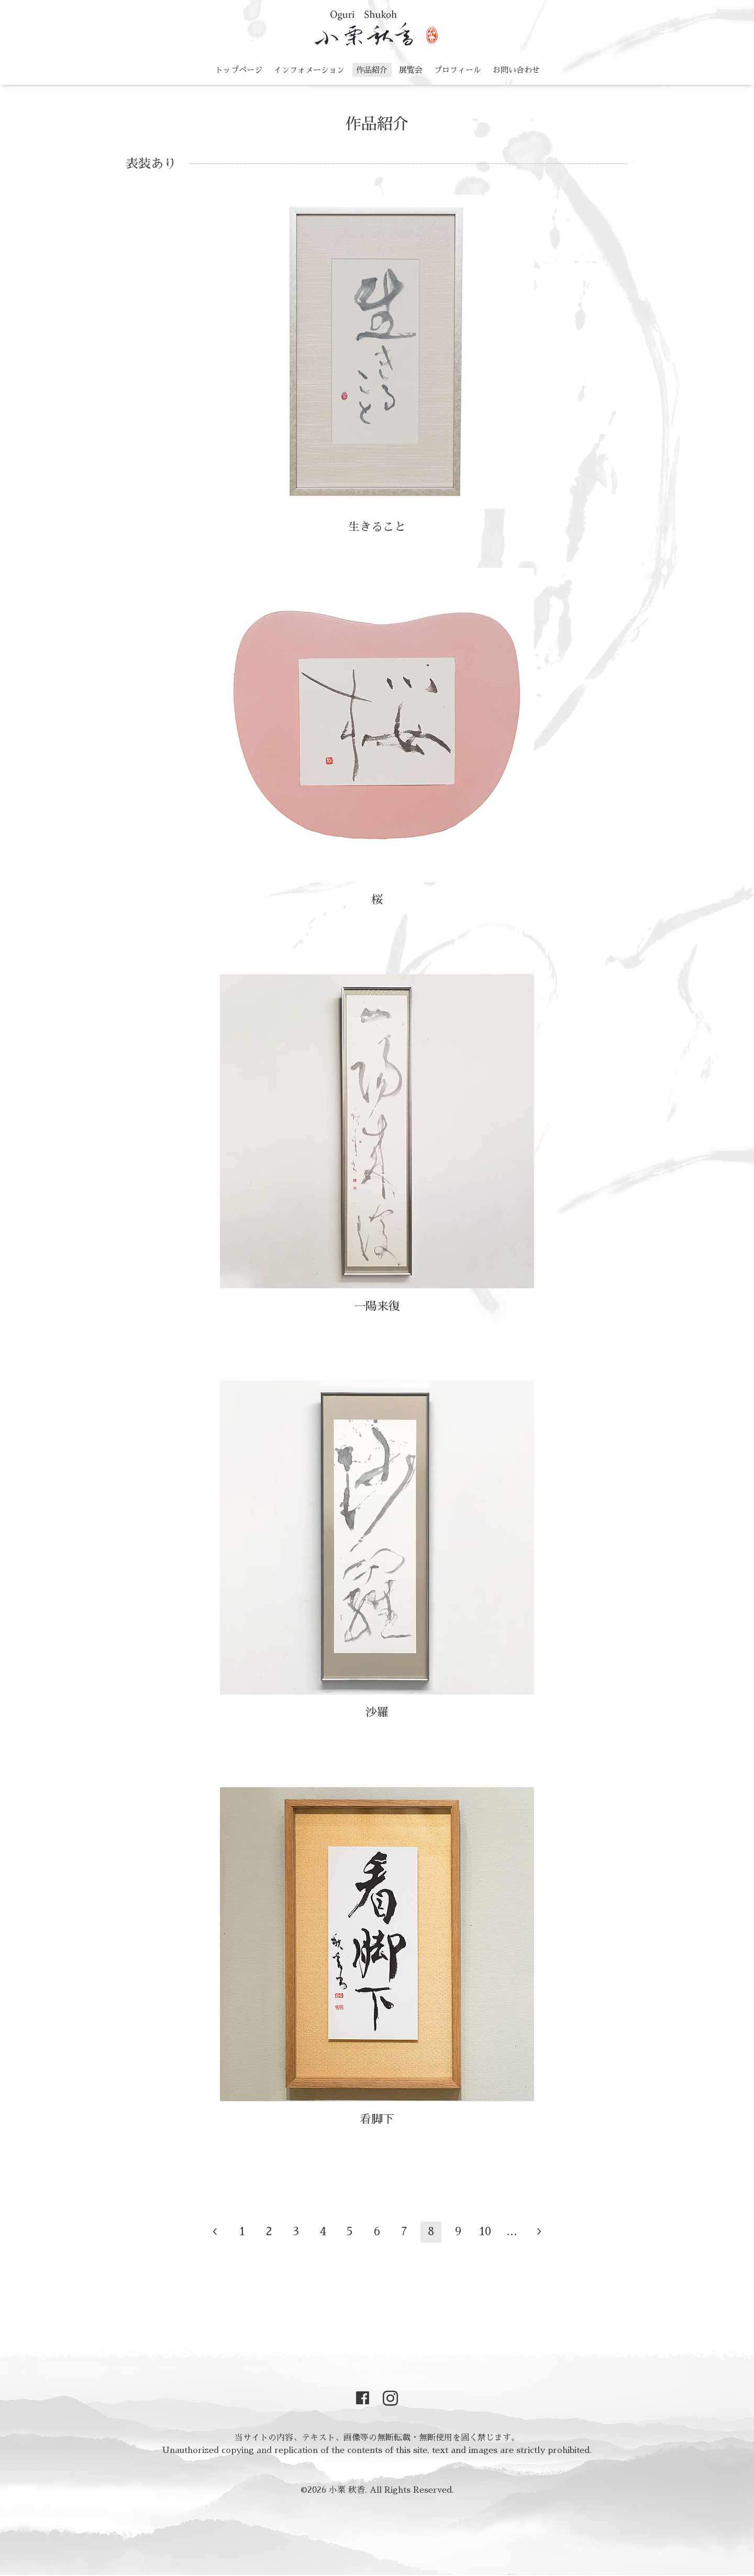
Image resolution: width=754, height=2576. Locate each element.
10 (485, 2231)
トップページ (238, 70)
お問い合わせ (516, 70)
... (511, 2231)
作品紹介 (371, 70)
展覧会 (411, 70)
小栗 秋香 (347, 2490)
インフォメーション (309, 70)
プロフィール (457, 70)
